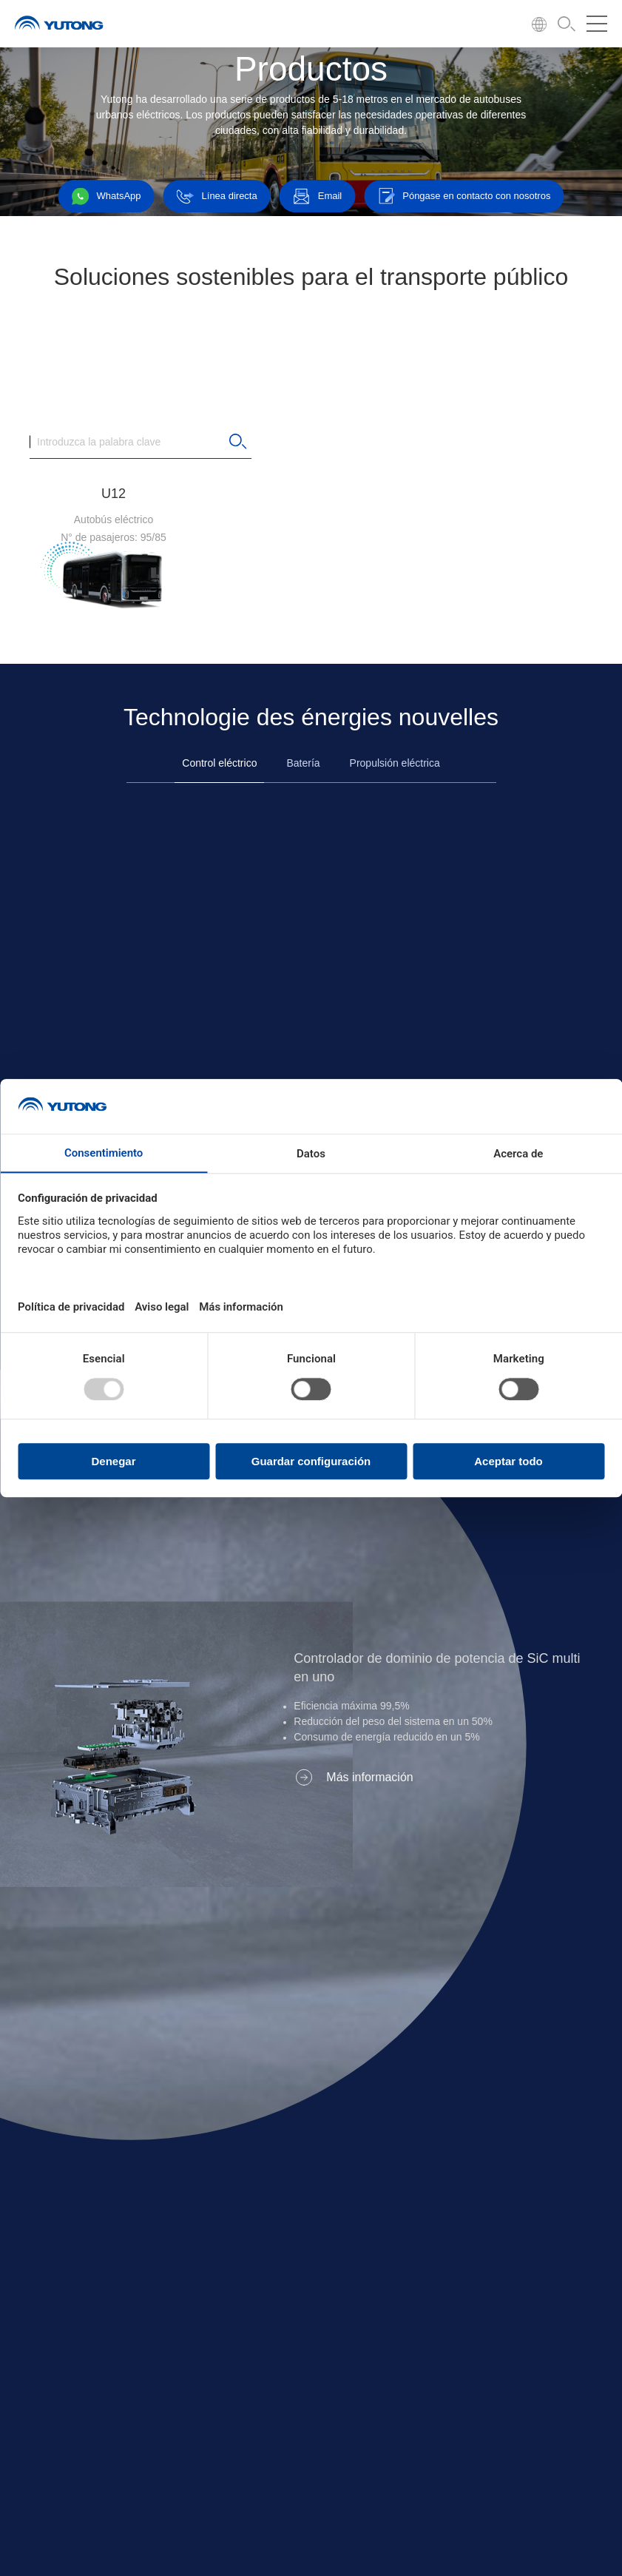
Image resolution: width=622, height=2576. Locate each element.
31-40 (232, 384)
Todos (150, 335)
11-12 (232, 335)
